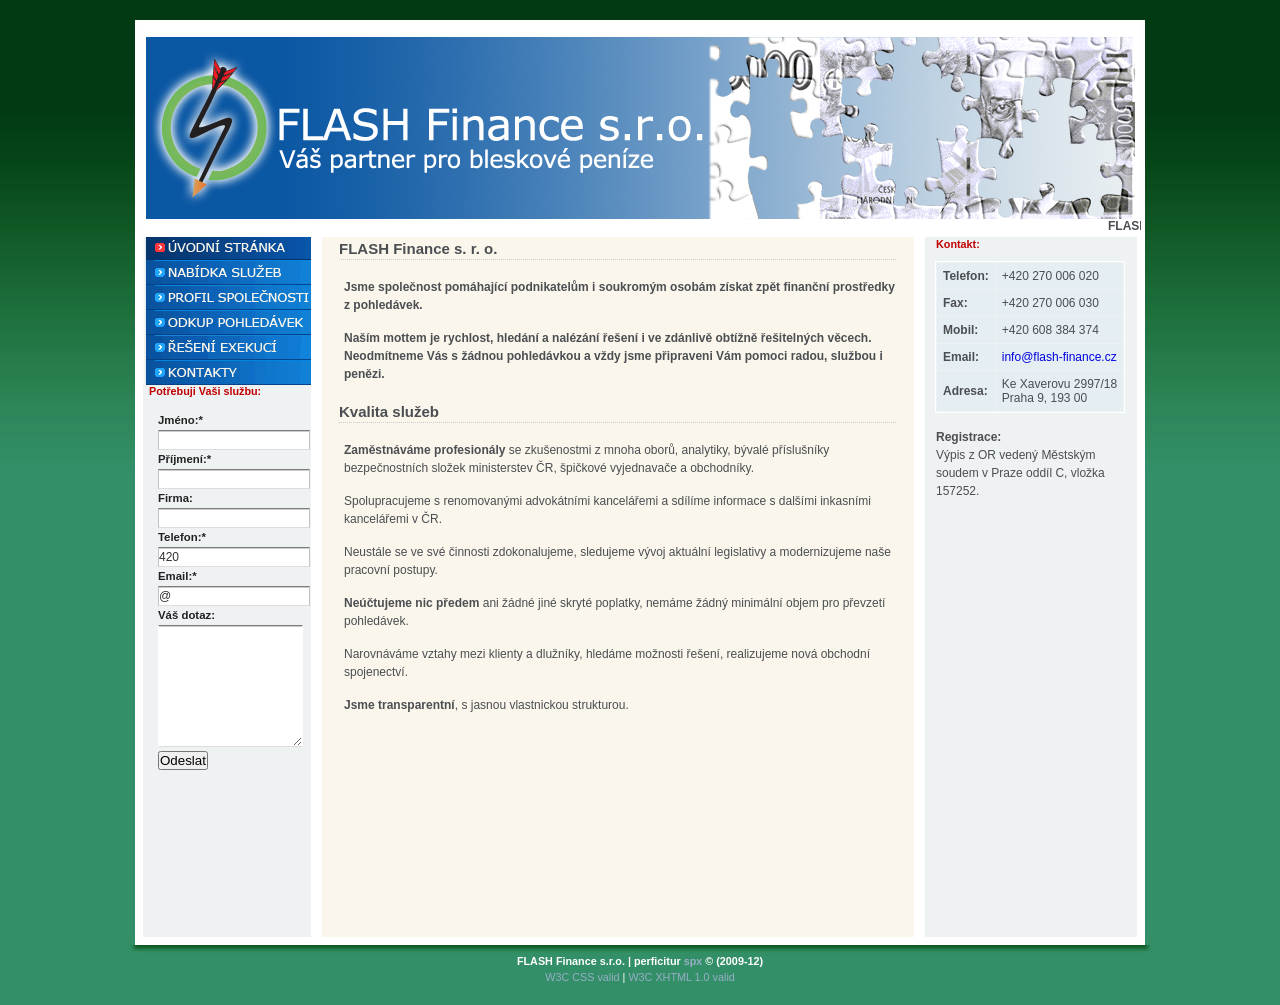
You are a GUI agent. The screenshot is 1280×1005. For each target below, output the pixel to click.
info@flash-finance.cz (1059, 357)
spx (693, 961)
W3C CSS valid (583, 977)
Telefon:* (182, 537)
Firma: (175, 498)
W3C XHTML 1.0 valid (681, 977)
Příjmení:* (184, 459)
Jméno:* (180, 420)
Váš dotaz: (186, 615)
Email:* (177, 576)
